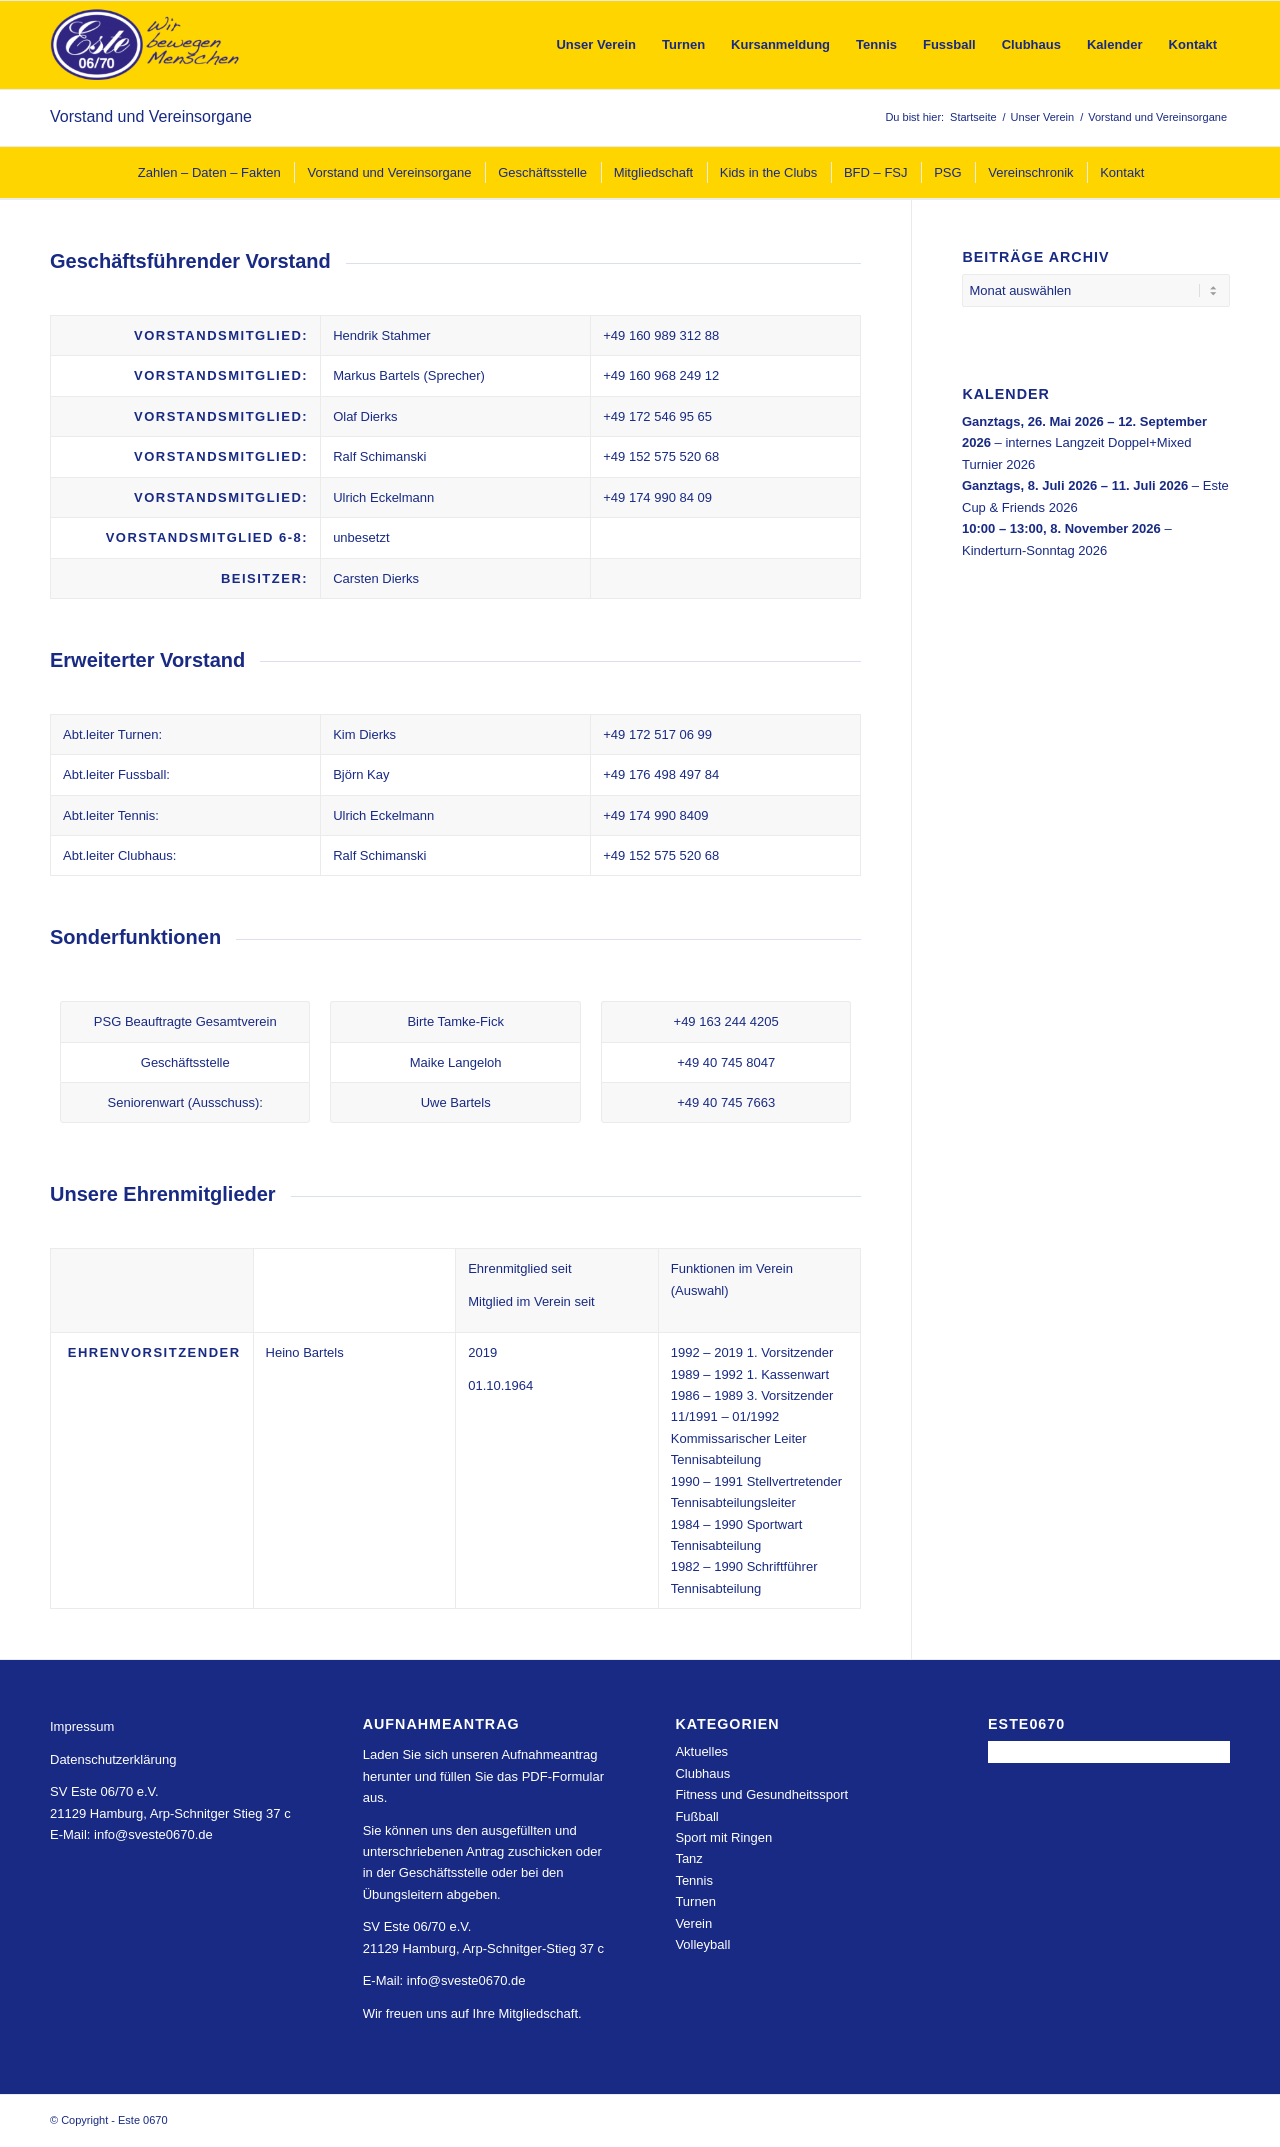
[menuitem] (596, 45)
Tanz (688, 1858)
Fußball (696, 1816)
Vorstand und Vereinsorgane (151, 116)
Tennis (694, 1880)
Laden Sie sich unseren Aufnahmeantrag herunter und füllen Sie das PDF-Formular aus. (483, 1776)
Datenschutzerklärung (113, 1759)
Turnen (695, 1901)
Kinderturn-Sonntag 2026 (1034, 549)
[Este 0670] (145, 45)
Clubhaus (702, 1773)
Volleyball (702, 1944)
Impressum (82, 1726)
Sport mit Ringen (723, 1837)
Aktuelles (701, 1751)
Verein (693, 1923)
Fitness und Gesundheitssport (761, 1794)
